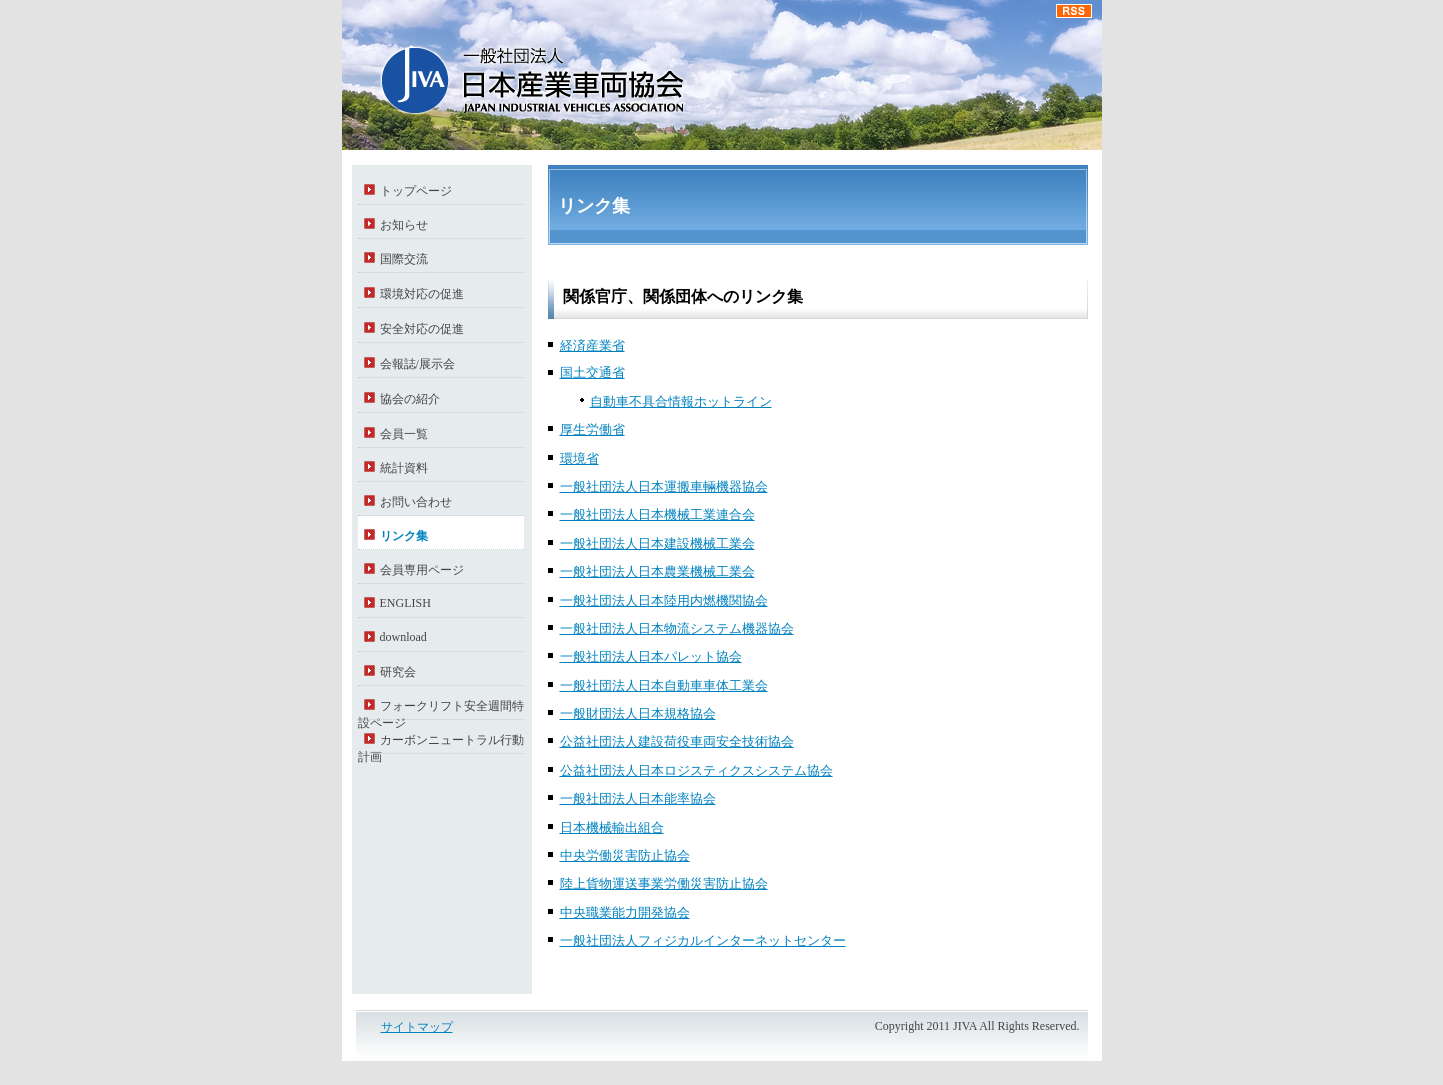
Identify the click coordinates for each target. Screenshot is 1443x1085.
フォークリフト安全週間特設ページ (441, 709)
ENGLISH (405, 603)
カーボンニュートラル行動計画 (441, 743)
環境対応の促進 (422, 294)
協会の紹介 (410, 399)
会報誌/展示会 (417, 364)
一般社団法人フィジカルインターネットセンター (703, 940)
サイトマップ (417, 1027)
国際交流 (404, 259)
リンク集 (404, 536)
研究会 (398, 672)
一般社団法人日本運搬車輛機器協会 (664, 486)
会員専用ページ (422, 570)
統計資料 (404, 468)
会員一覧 (404, 434)
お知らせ (404, 225)
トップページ (416, 191)
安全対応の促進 (422, 329)
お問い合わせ (416, 502)
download (403, 637)
